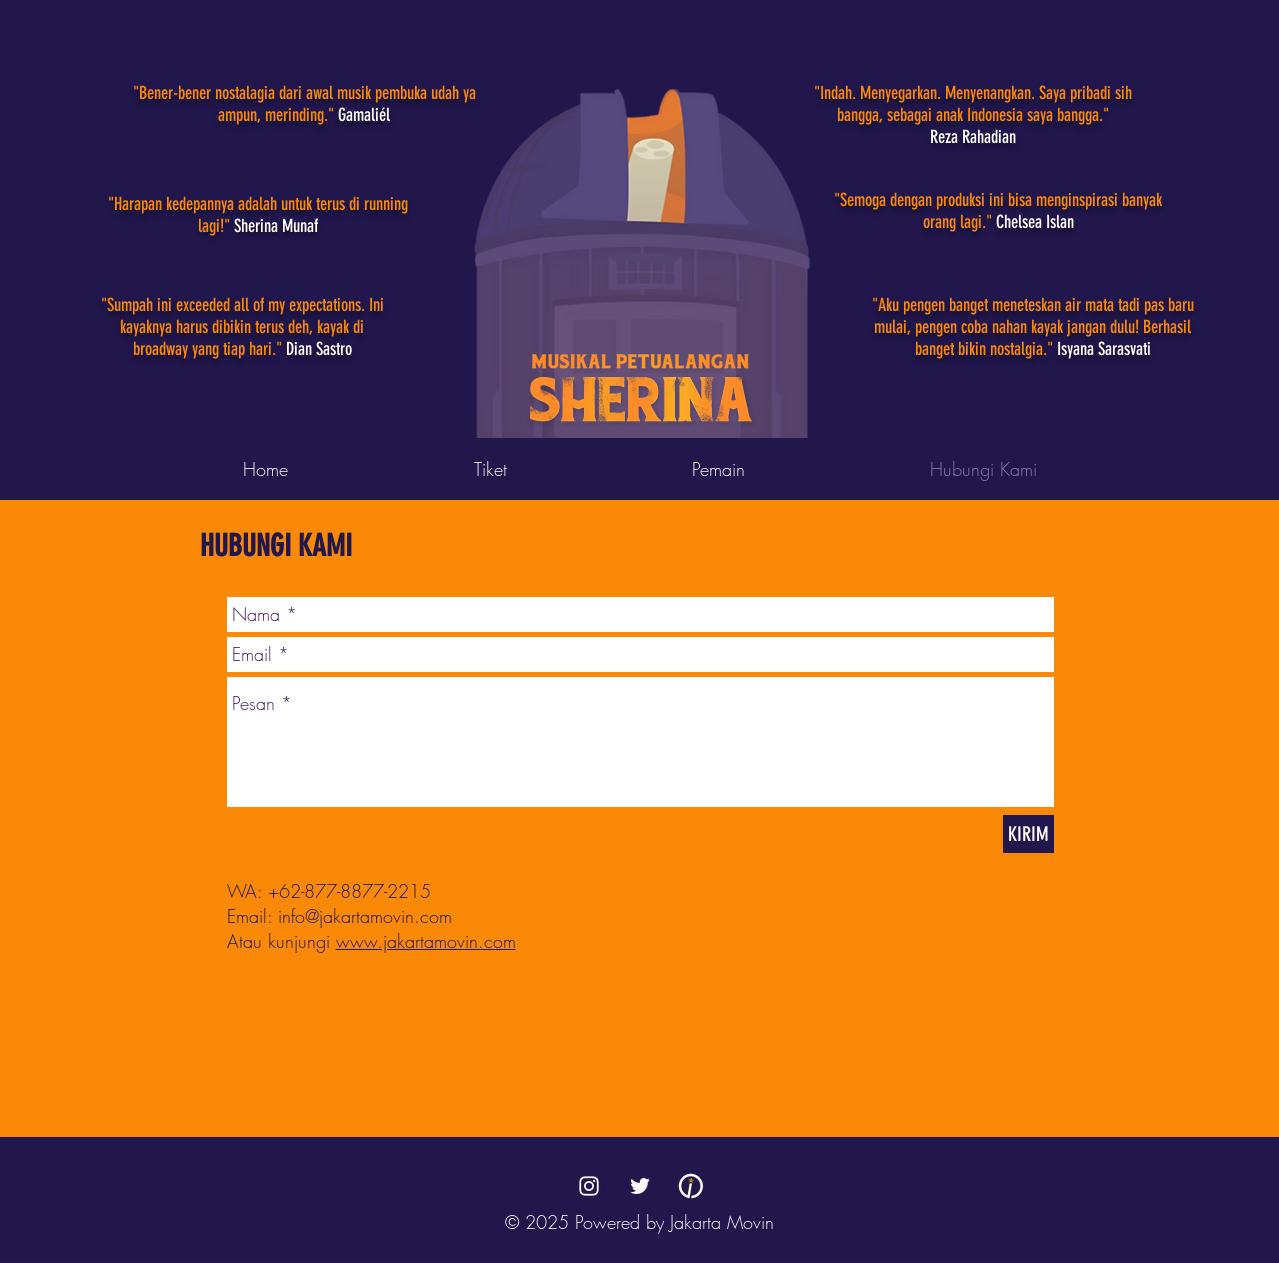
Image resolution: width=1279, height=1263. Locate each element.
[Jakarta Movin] (691, 1186)
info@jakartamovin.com (365, 916)
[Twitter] (640, 1186)
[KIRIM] (1028, 834)
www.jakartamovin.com (426, 941)
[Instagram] (589, 1186)
